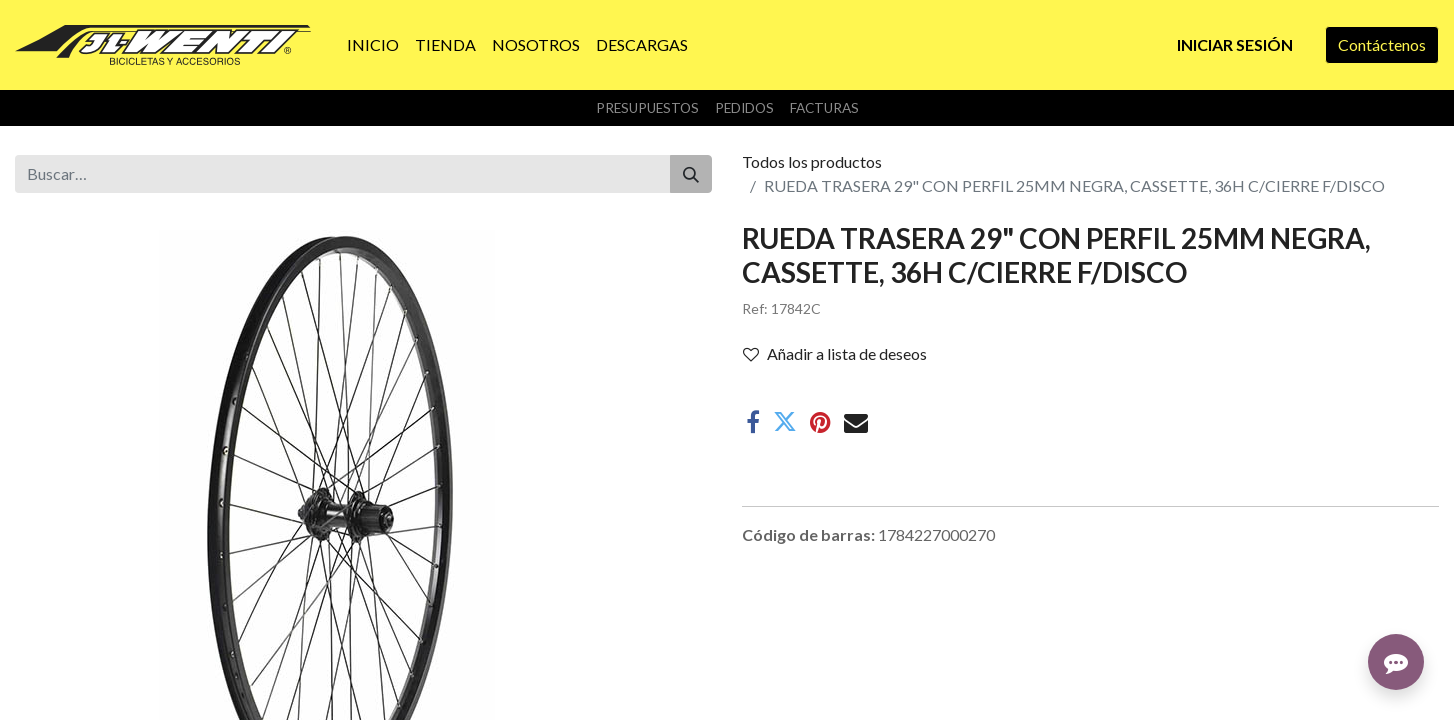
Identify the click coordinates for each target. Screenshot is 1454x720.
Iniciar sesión (1235, 44)
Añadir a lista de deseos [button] (835, 353)
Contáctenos (1382, 44)
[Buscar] (691, 174)
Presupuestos (647, 108)
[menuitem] (373, 45)
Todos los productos (812, 161)
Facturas (824, 108)
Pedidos (744, 108)
